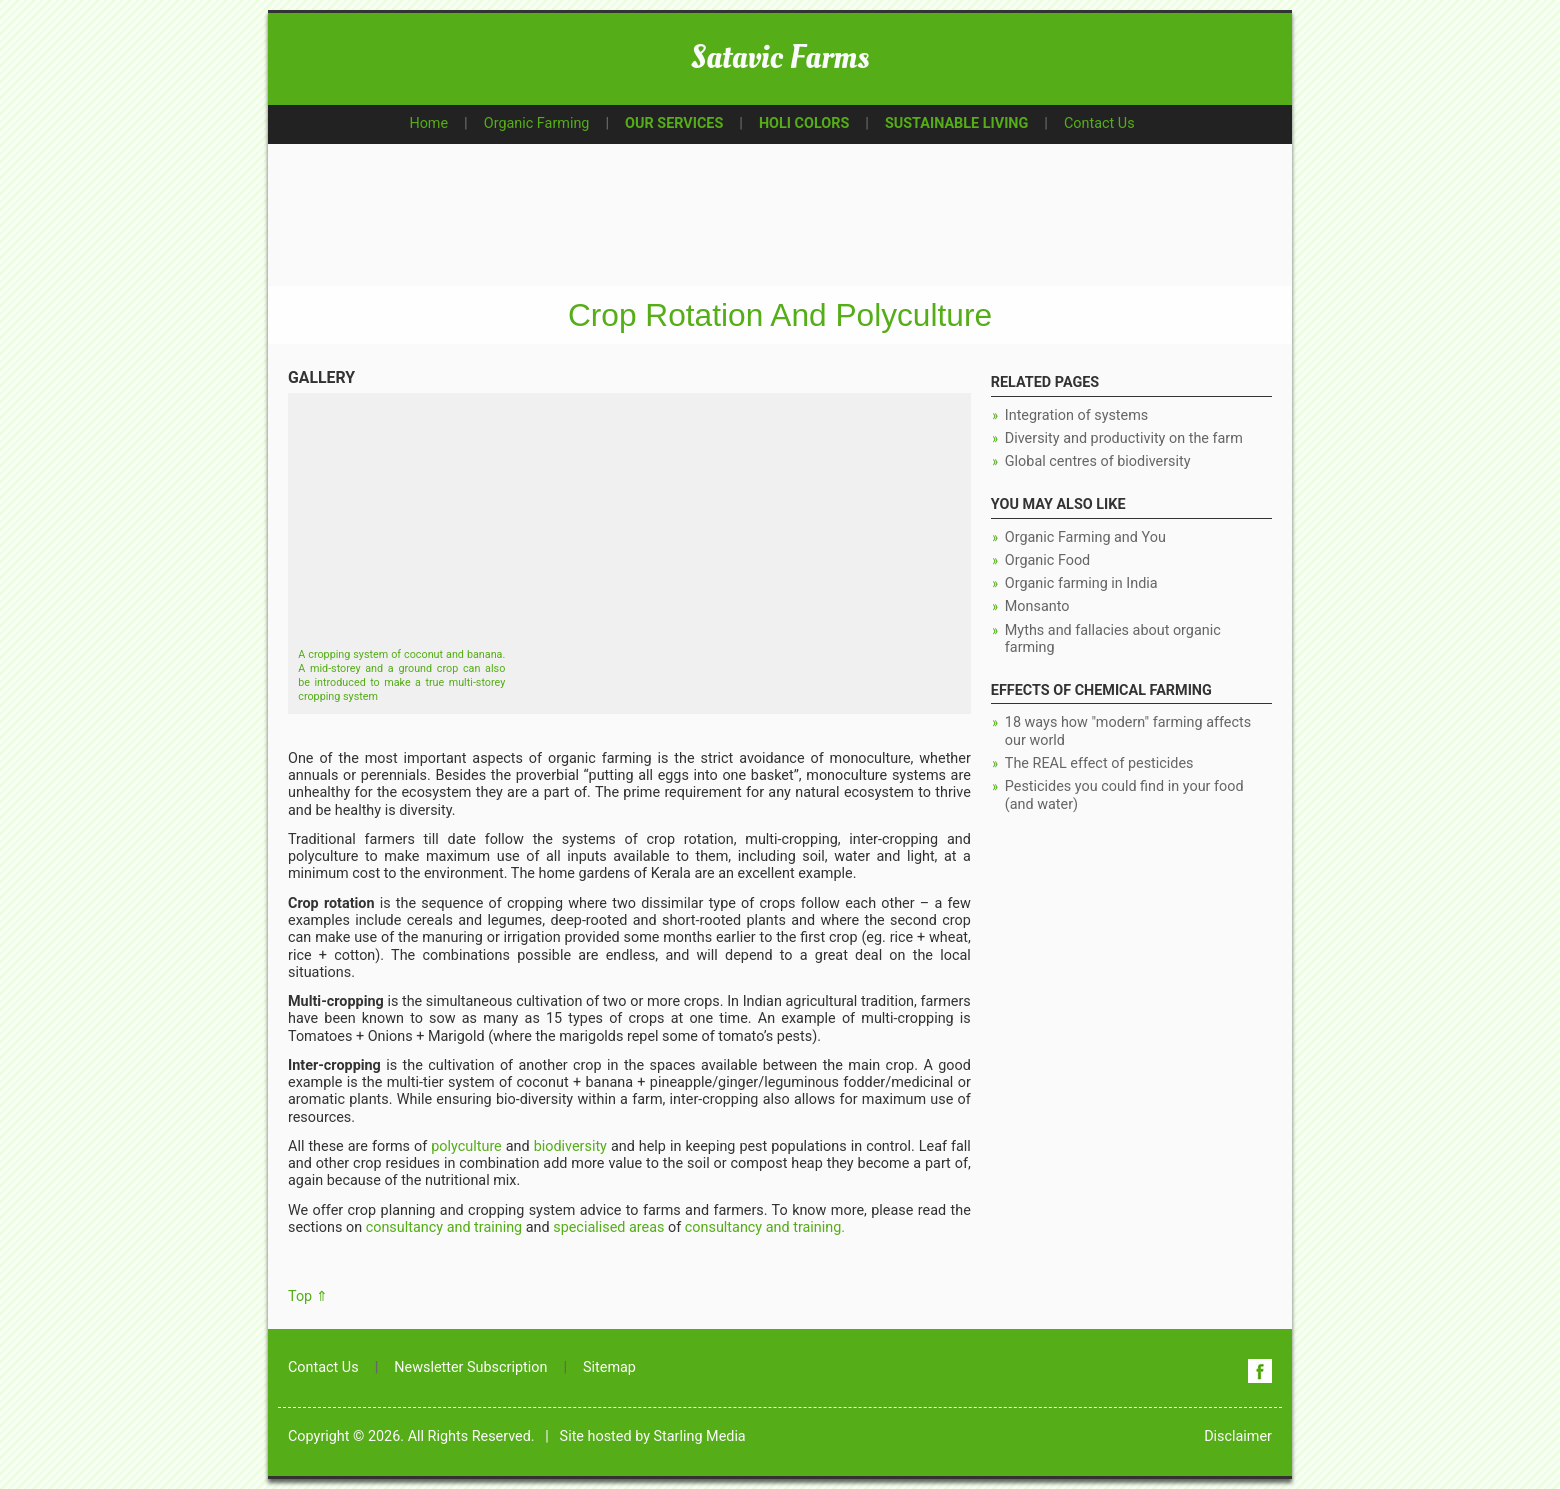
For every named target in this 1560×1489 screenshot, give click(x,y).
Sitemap (609, 1367)
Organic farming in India (1081, 583)
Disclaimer (1238, 1436)
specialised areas (608, 1227)
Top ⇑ (308, 1296)
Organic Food (1047, 560)
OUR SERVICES (674, 123)
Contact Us (1099, 123)
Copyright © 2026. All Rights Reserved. (411, 1436)
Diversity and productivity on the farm (1124, 438)
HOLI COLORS (804, 123)
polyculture (466, 1146)
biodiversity (570, 1146)
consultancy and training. (765, 1227)
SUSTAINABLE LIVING (956, 123)
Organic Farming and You (1085, 537)
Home (428, 123)
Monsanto (1037, 606)
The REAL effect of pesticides (1099, 763)
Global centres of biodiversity (1098, 461)
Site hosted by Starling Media (653, 1436)
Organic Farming (537, 123)
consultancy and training (444, 1227)
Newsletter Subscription (470, 1367)
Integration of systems (1076, 415)
